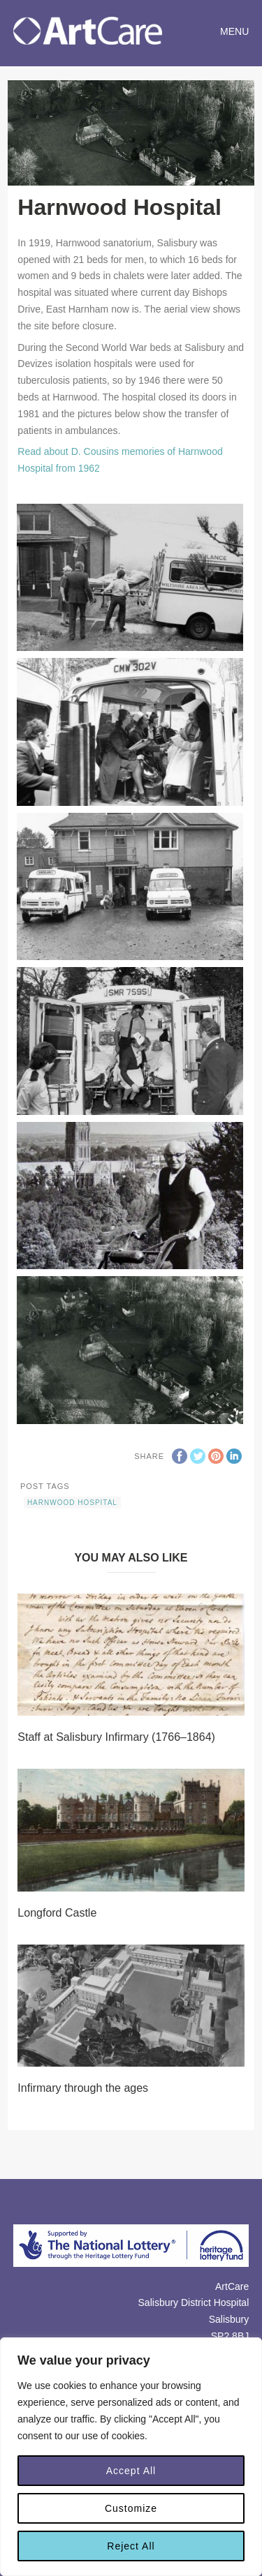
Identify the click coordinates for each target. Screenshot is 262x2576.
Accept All (131, 2470)
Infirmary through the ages (82, 2088)
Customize (131, 2508)
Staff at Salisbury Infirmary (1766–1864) (116, 1737)
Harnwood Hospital (72, 1502)
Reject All (130, 2546)
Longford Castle (56, 1913)
